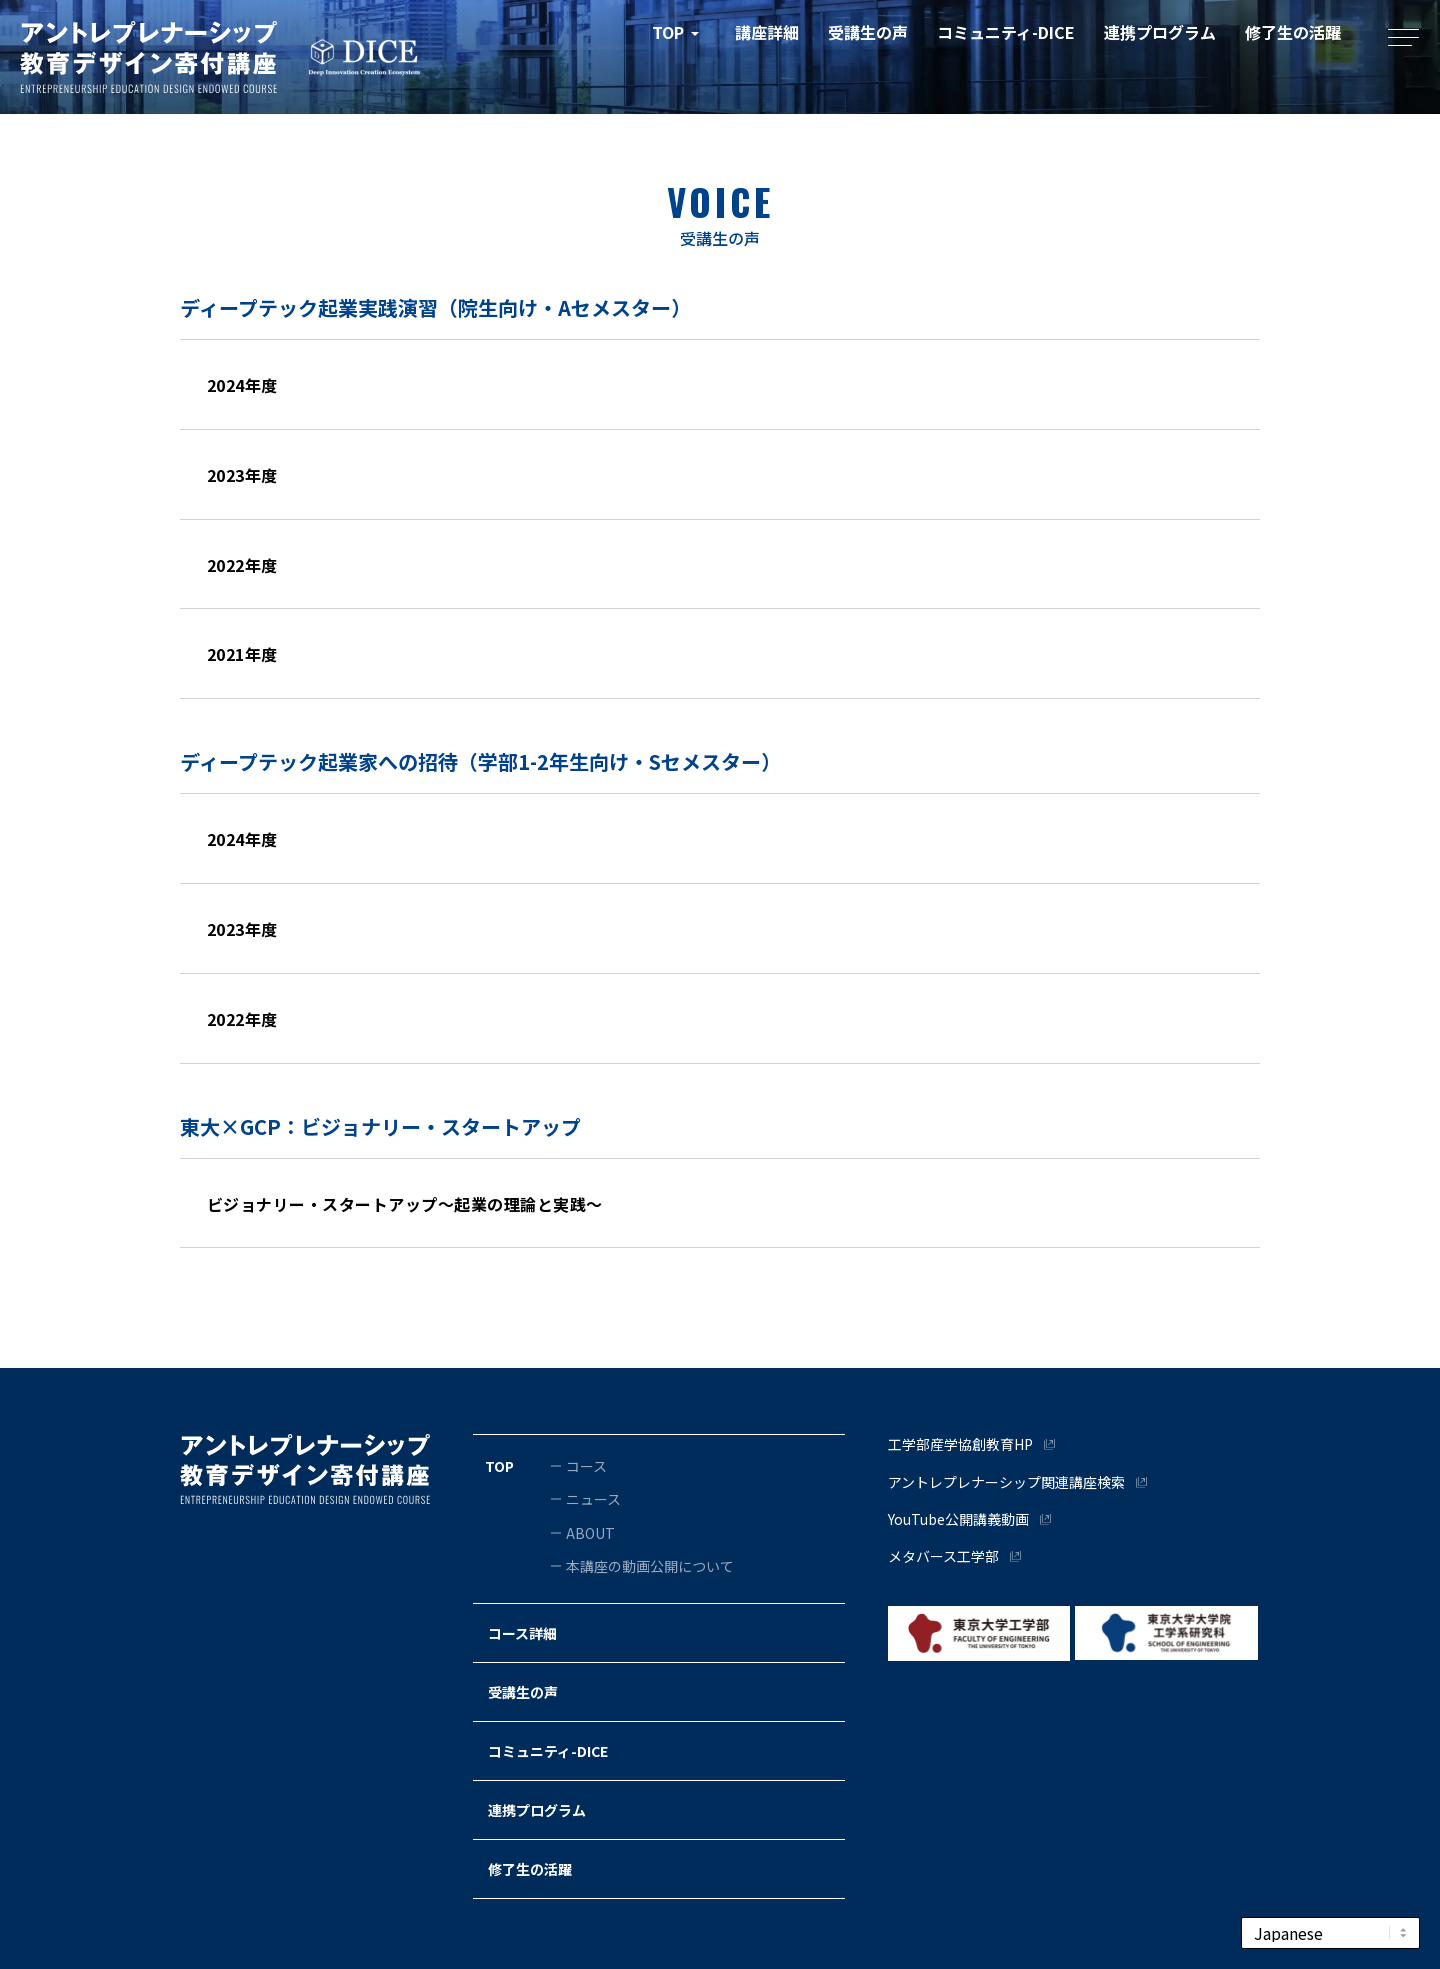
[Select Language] (1330, 1933)
